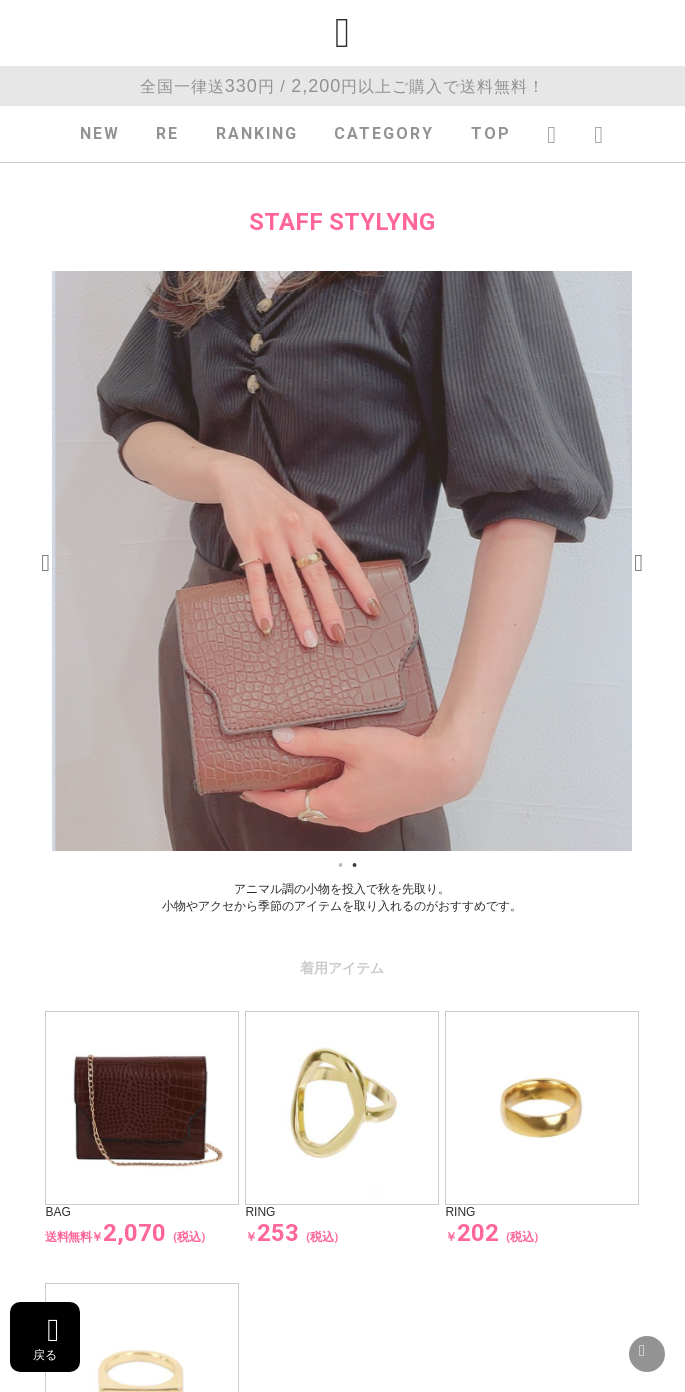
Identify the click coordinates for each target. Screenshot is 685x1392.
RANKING (257, 133)
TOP (491, 133)
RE (167, 133)
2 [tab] (354, 866)
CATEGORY (384, 133)
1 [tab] (340, 866)
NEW (100, 133)
